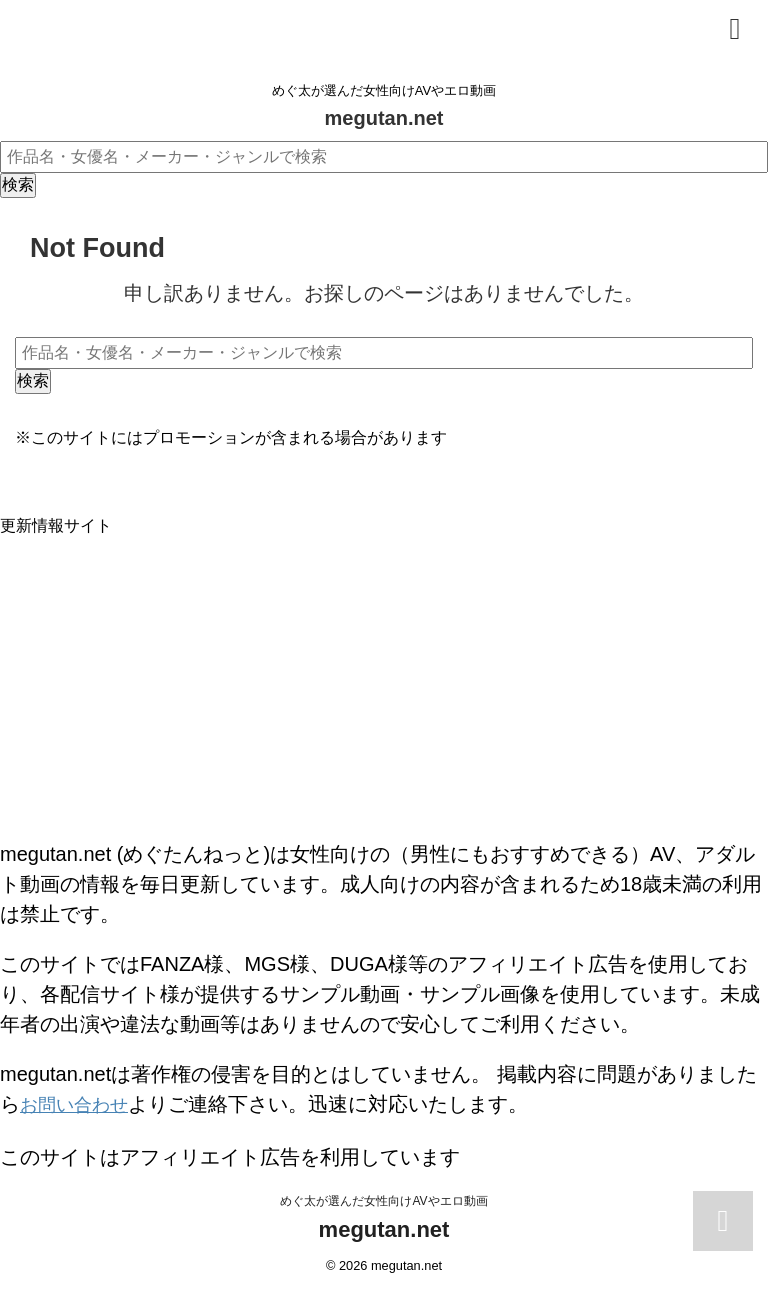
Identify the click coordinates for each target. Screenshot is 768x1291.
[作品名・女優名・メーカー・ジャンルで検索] (384, 157)
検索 (18, 184)
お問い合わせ (80, 1104)
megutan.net (384, 118)
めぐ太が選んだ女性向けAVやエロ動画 (383, 1198)
